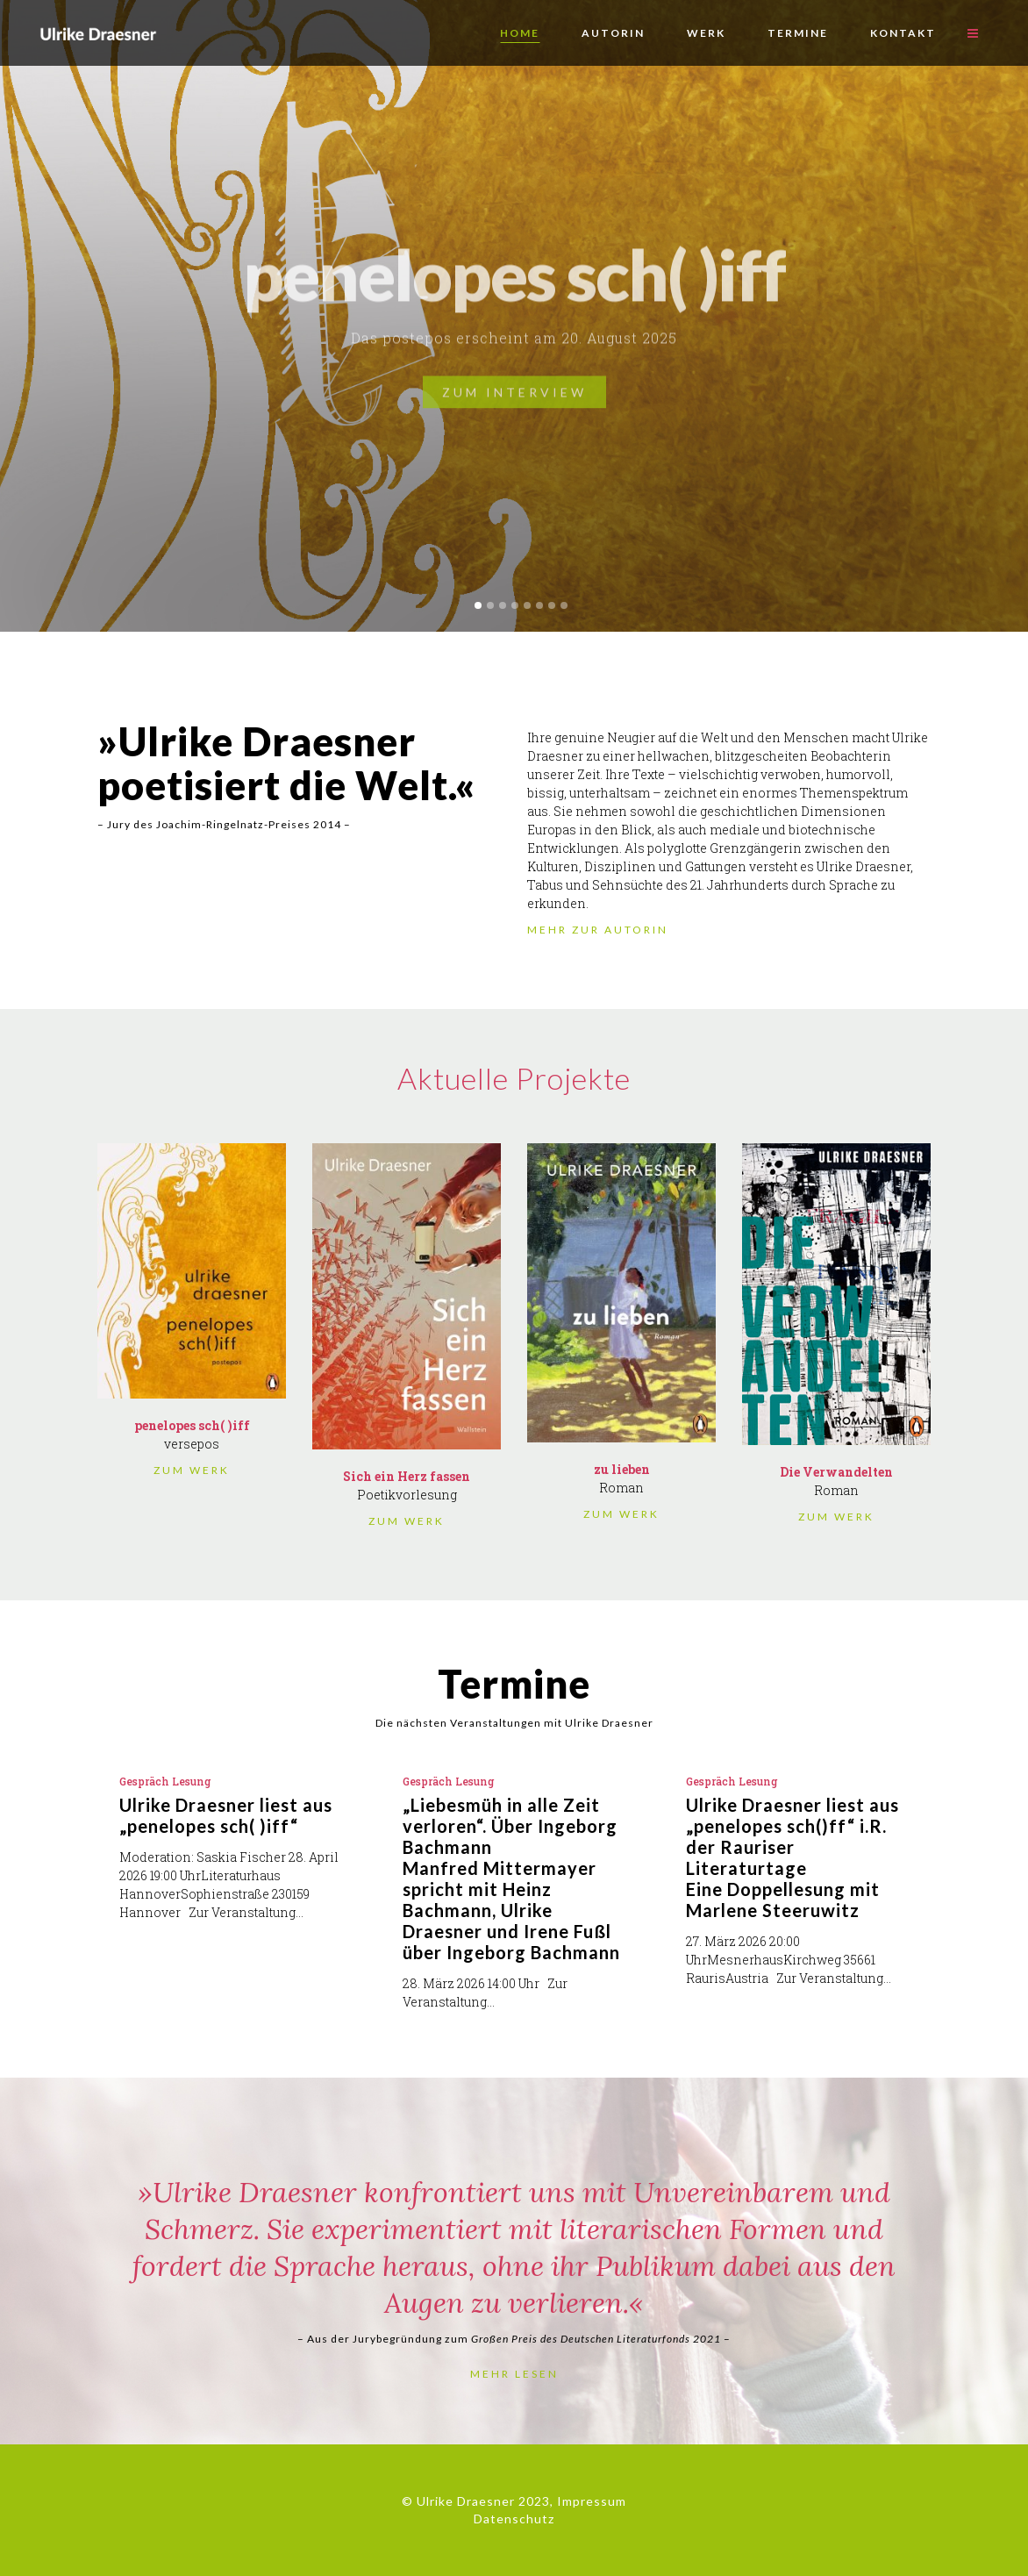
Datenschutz (514, 2518)
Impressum (591, 2501)
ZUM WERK (191, 1470)
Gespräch (144, 1781)
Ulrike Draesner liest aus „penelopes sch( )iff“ (225, 1815)
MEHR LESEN (514, 2373)
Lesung (191, 1781)
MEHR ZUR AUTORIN (597, 929)
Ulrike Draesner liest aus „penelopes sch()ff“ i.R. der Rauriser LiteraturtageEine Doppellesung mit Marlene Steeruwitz (792, 1857)
